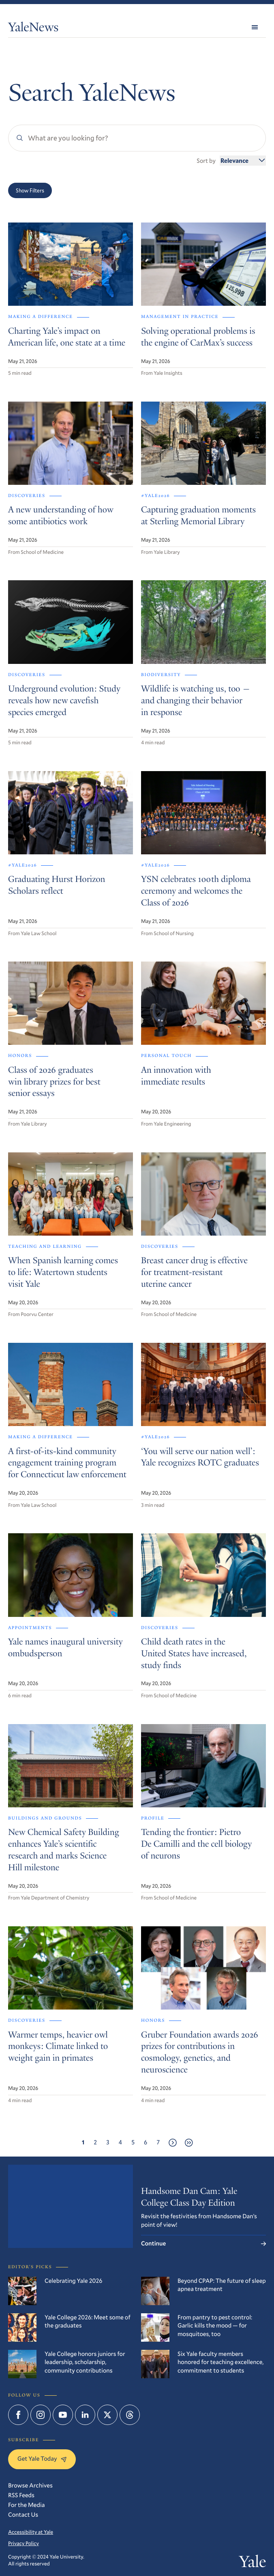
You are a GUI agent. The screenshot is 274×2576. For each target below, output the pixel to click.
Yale (252, 2563)
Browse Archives (30, 2485)
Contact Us (23, 2515)
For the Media (26, 2505)
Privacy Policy (23, 2543)
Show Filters (30, 190)
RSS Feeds (21, 2495)
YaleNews (33, 28)
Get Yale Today (41, 2459)
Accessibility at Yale (30, 2532)
